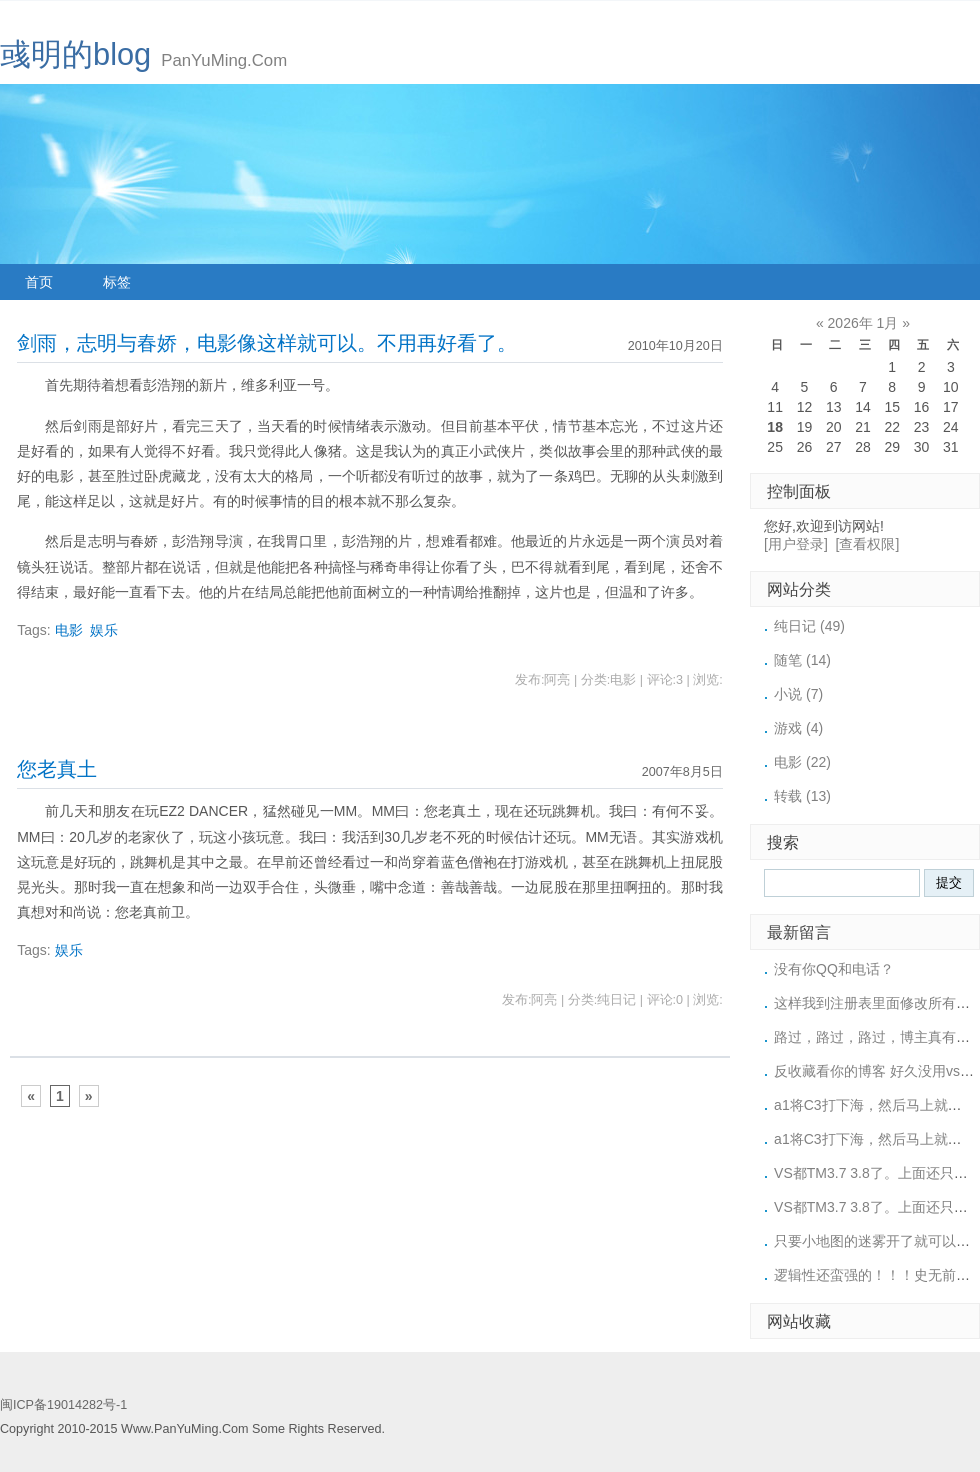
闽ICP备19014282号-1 (63, 1405)
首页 (39, 282)
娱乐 (104, 630)
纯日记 (809, 626)
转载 (802, 796)
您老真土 (57, 769)
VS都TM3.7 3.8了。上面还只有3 (875, 1173)
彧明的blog (75, 54)
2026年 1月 (863, 323)
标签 (117, 282)
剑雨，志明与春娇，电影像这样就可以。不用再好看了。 (267, 343)
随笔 (802, 660)
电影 (69, 630)
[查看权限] (868, 544)
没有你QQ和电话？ (834, 969)
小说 (798, 694)
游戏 (798, 728)
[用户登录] (796, 544)
